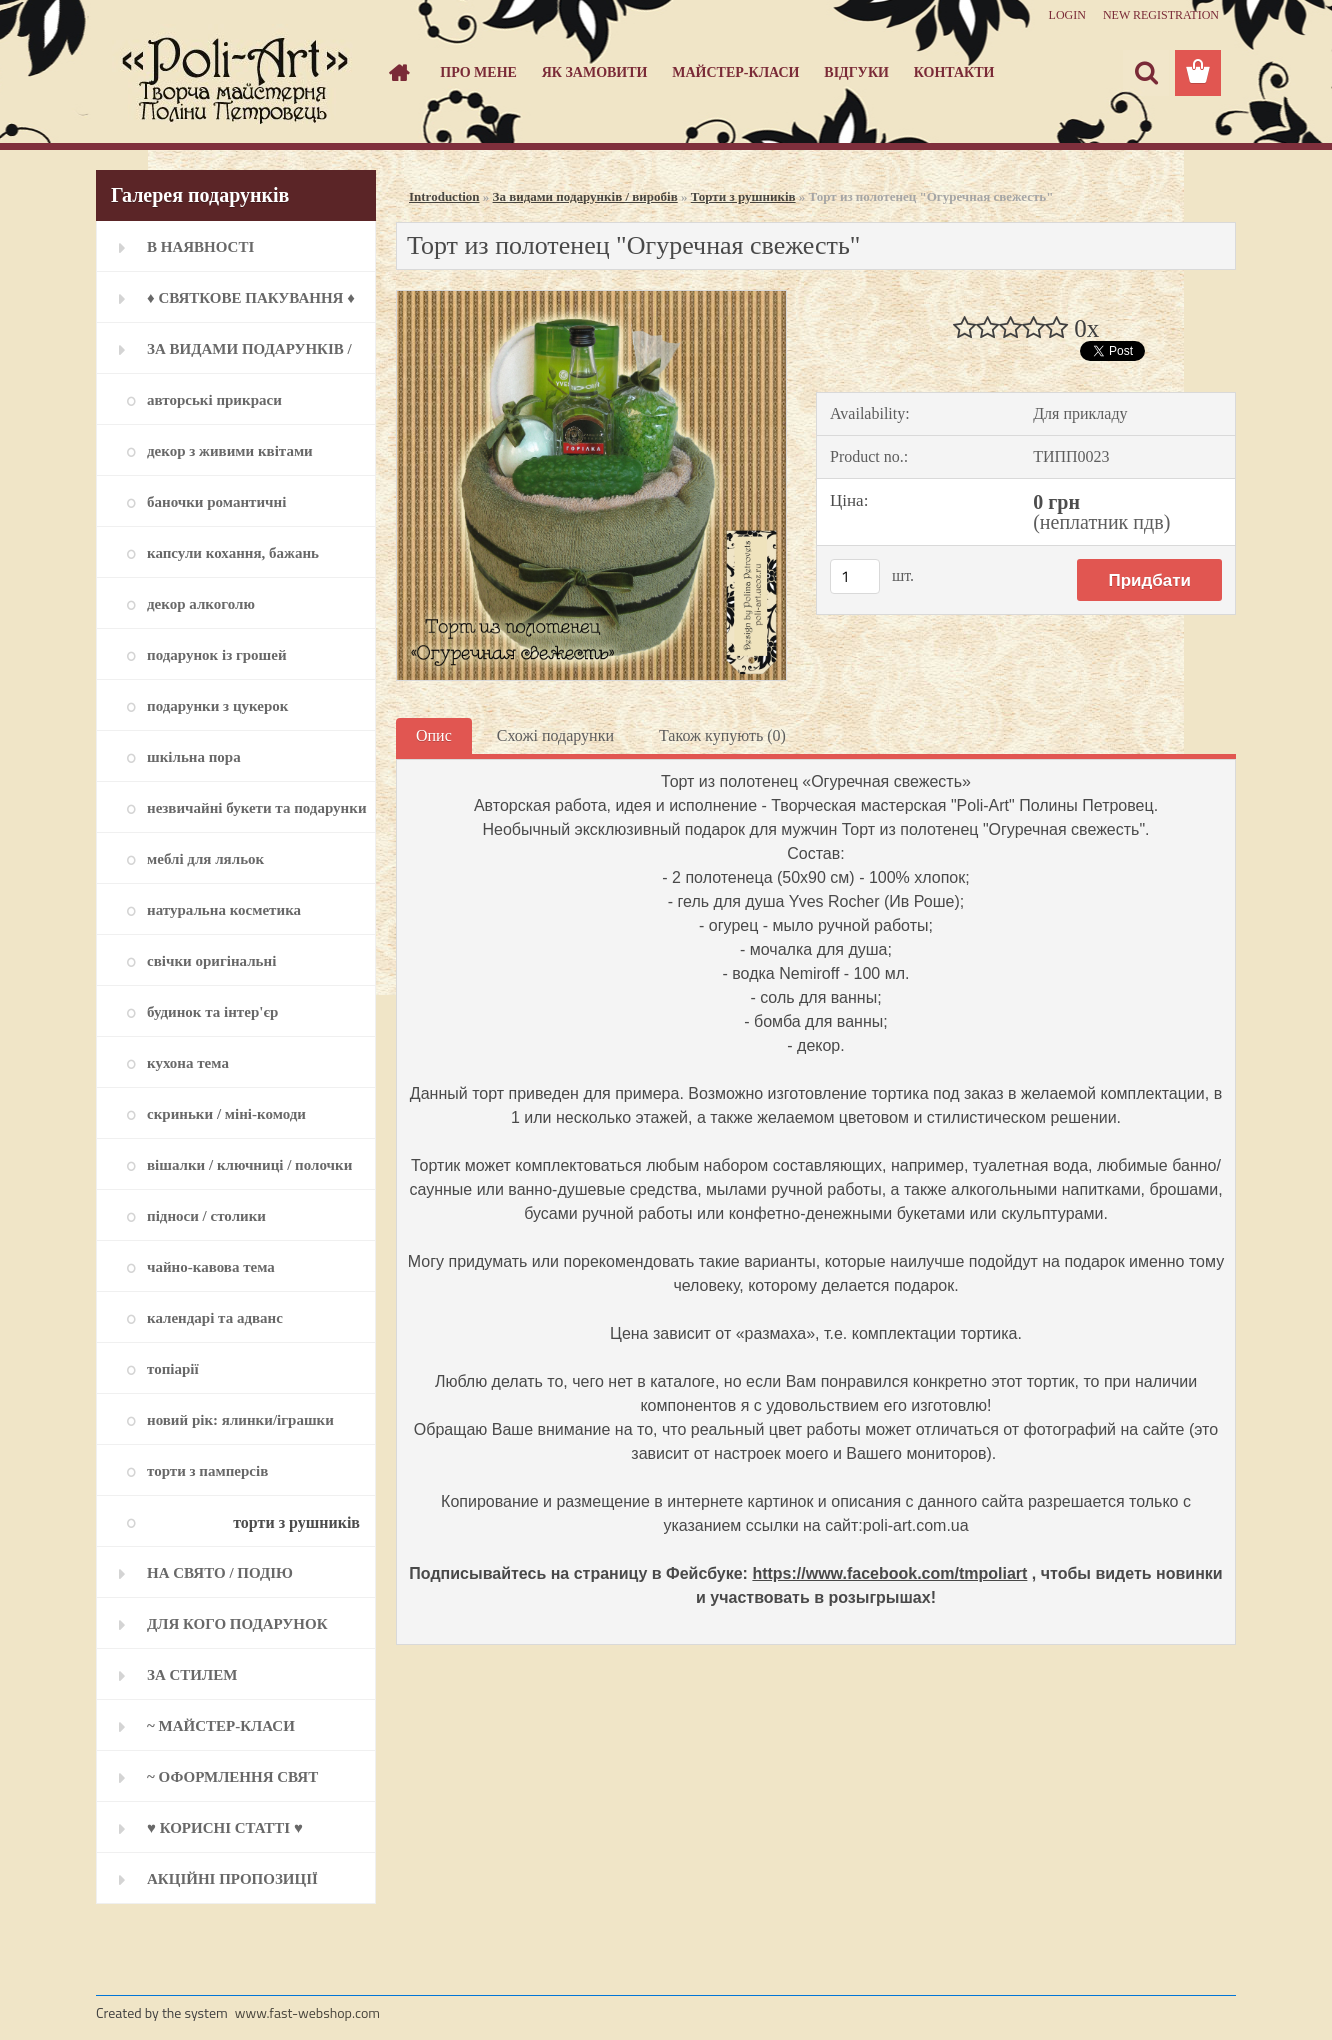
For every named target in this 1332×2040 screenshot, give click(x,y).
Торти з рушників (743, 196)
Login (1067, 15)
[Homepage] (398, 73)
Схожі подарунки (555, 735)
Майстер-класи (735, 72)
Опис (434, 735)
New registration (1161, 15)
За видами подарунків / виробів (585, 196)
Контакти (954, 72)
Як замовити (595, 72)
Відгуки (856, 72)
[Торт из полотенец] (591, 298)
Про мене (478, 72)
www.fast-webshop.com (307, 2012)
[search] (1146, 73)
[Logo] (233, 74)
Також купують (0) (722, 735)
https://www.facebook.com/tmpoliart (889, 1573)
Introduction (444, 196)
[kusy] (855, 576)
